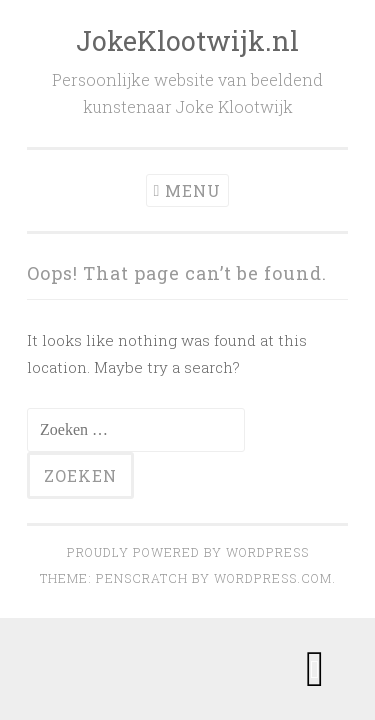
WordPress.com (273, 578)
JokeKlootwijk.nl (187, 40)
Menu (193, 190)
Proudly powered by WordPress (188, 552)
